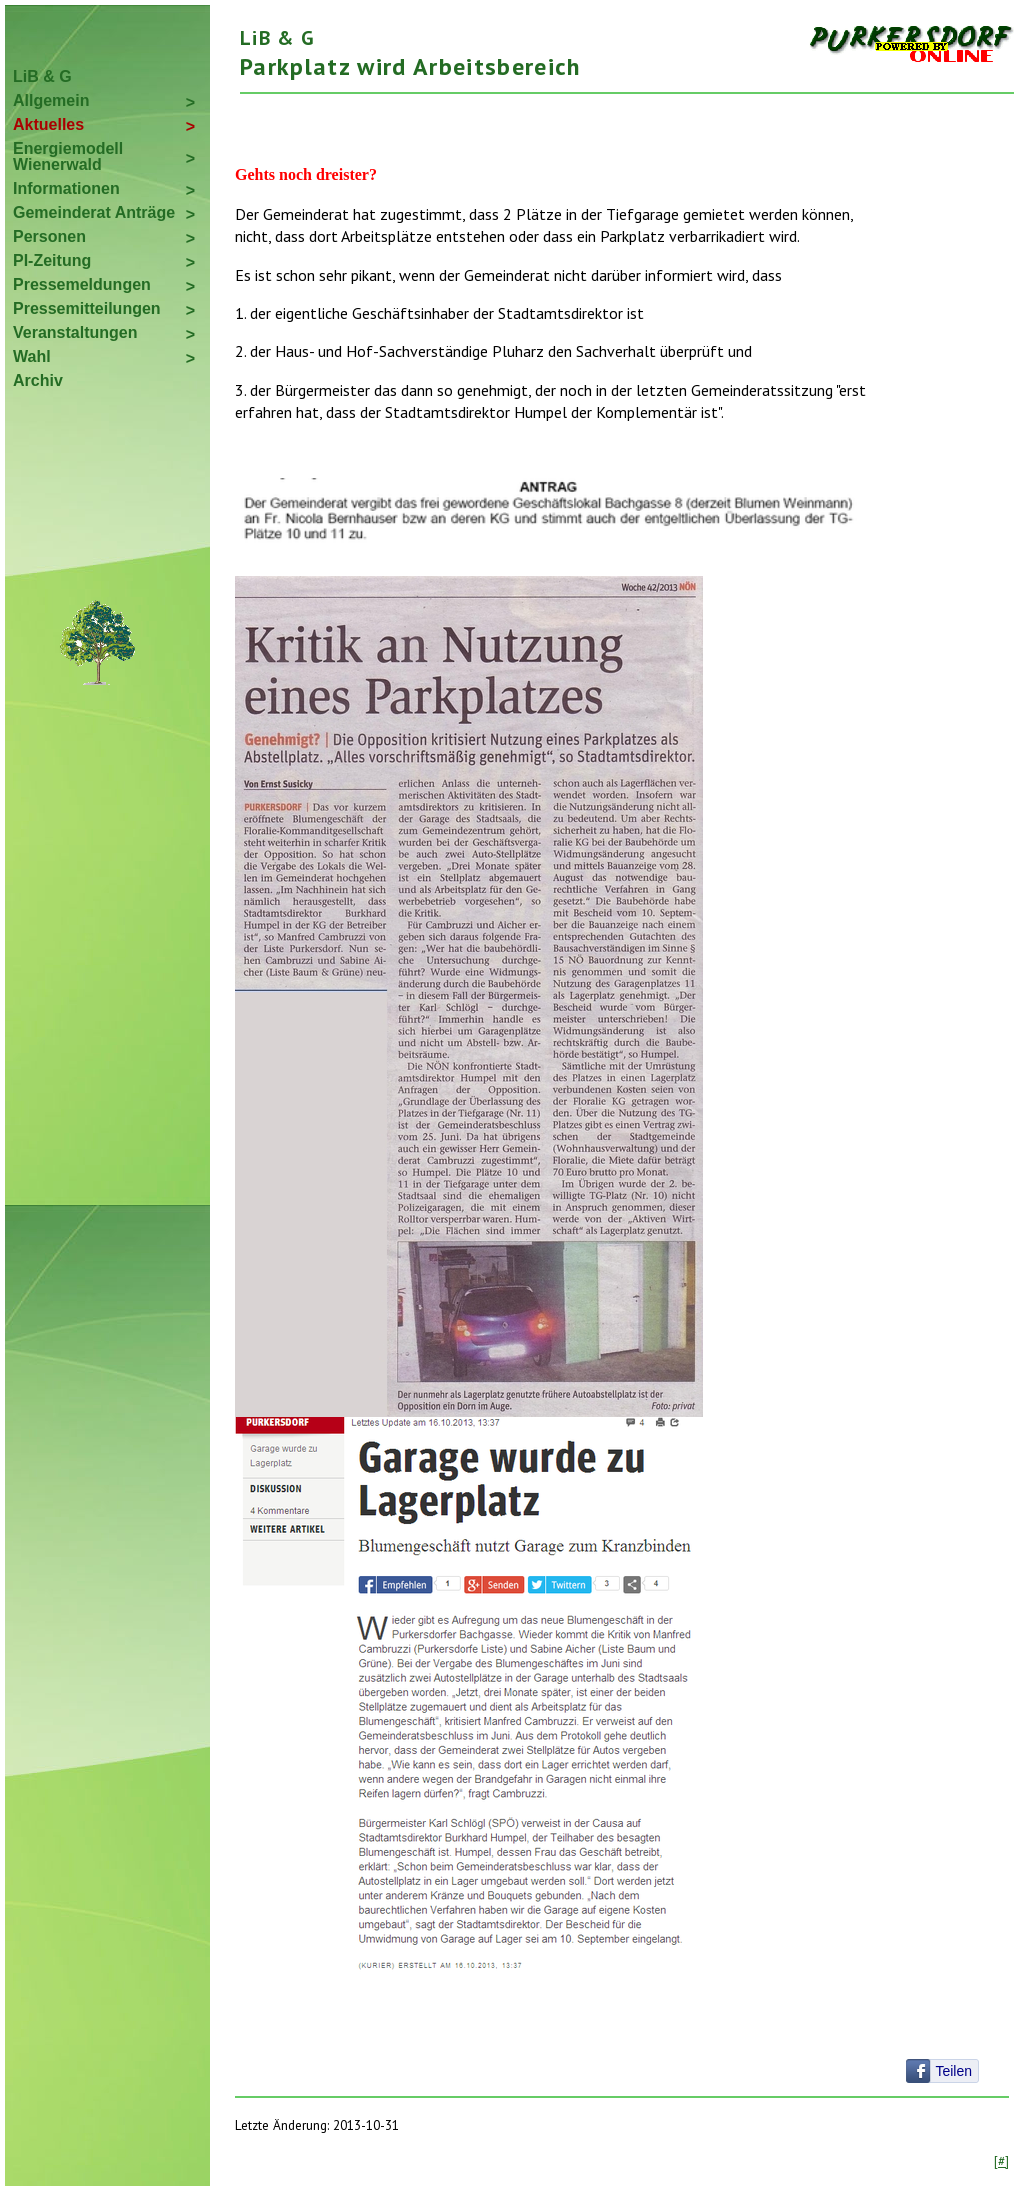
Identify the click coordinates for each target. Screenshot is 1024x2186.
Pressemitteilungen (87, 308)
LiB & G (42, 76)
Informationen (66, 188)
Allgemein (51, 100)
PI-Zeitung (52, 260)
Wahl (32, 356)
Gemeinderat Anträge (94, 212)
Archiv (38, 380)
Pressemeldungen (82, 284)
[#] (1001, 2161)
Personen (49, 236)
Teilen (953, 2071)
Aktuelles (48, 124)
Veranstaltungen (75, 332)
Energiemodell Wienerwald (68, 156)
